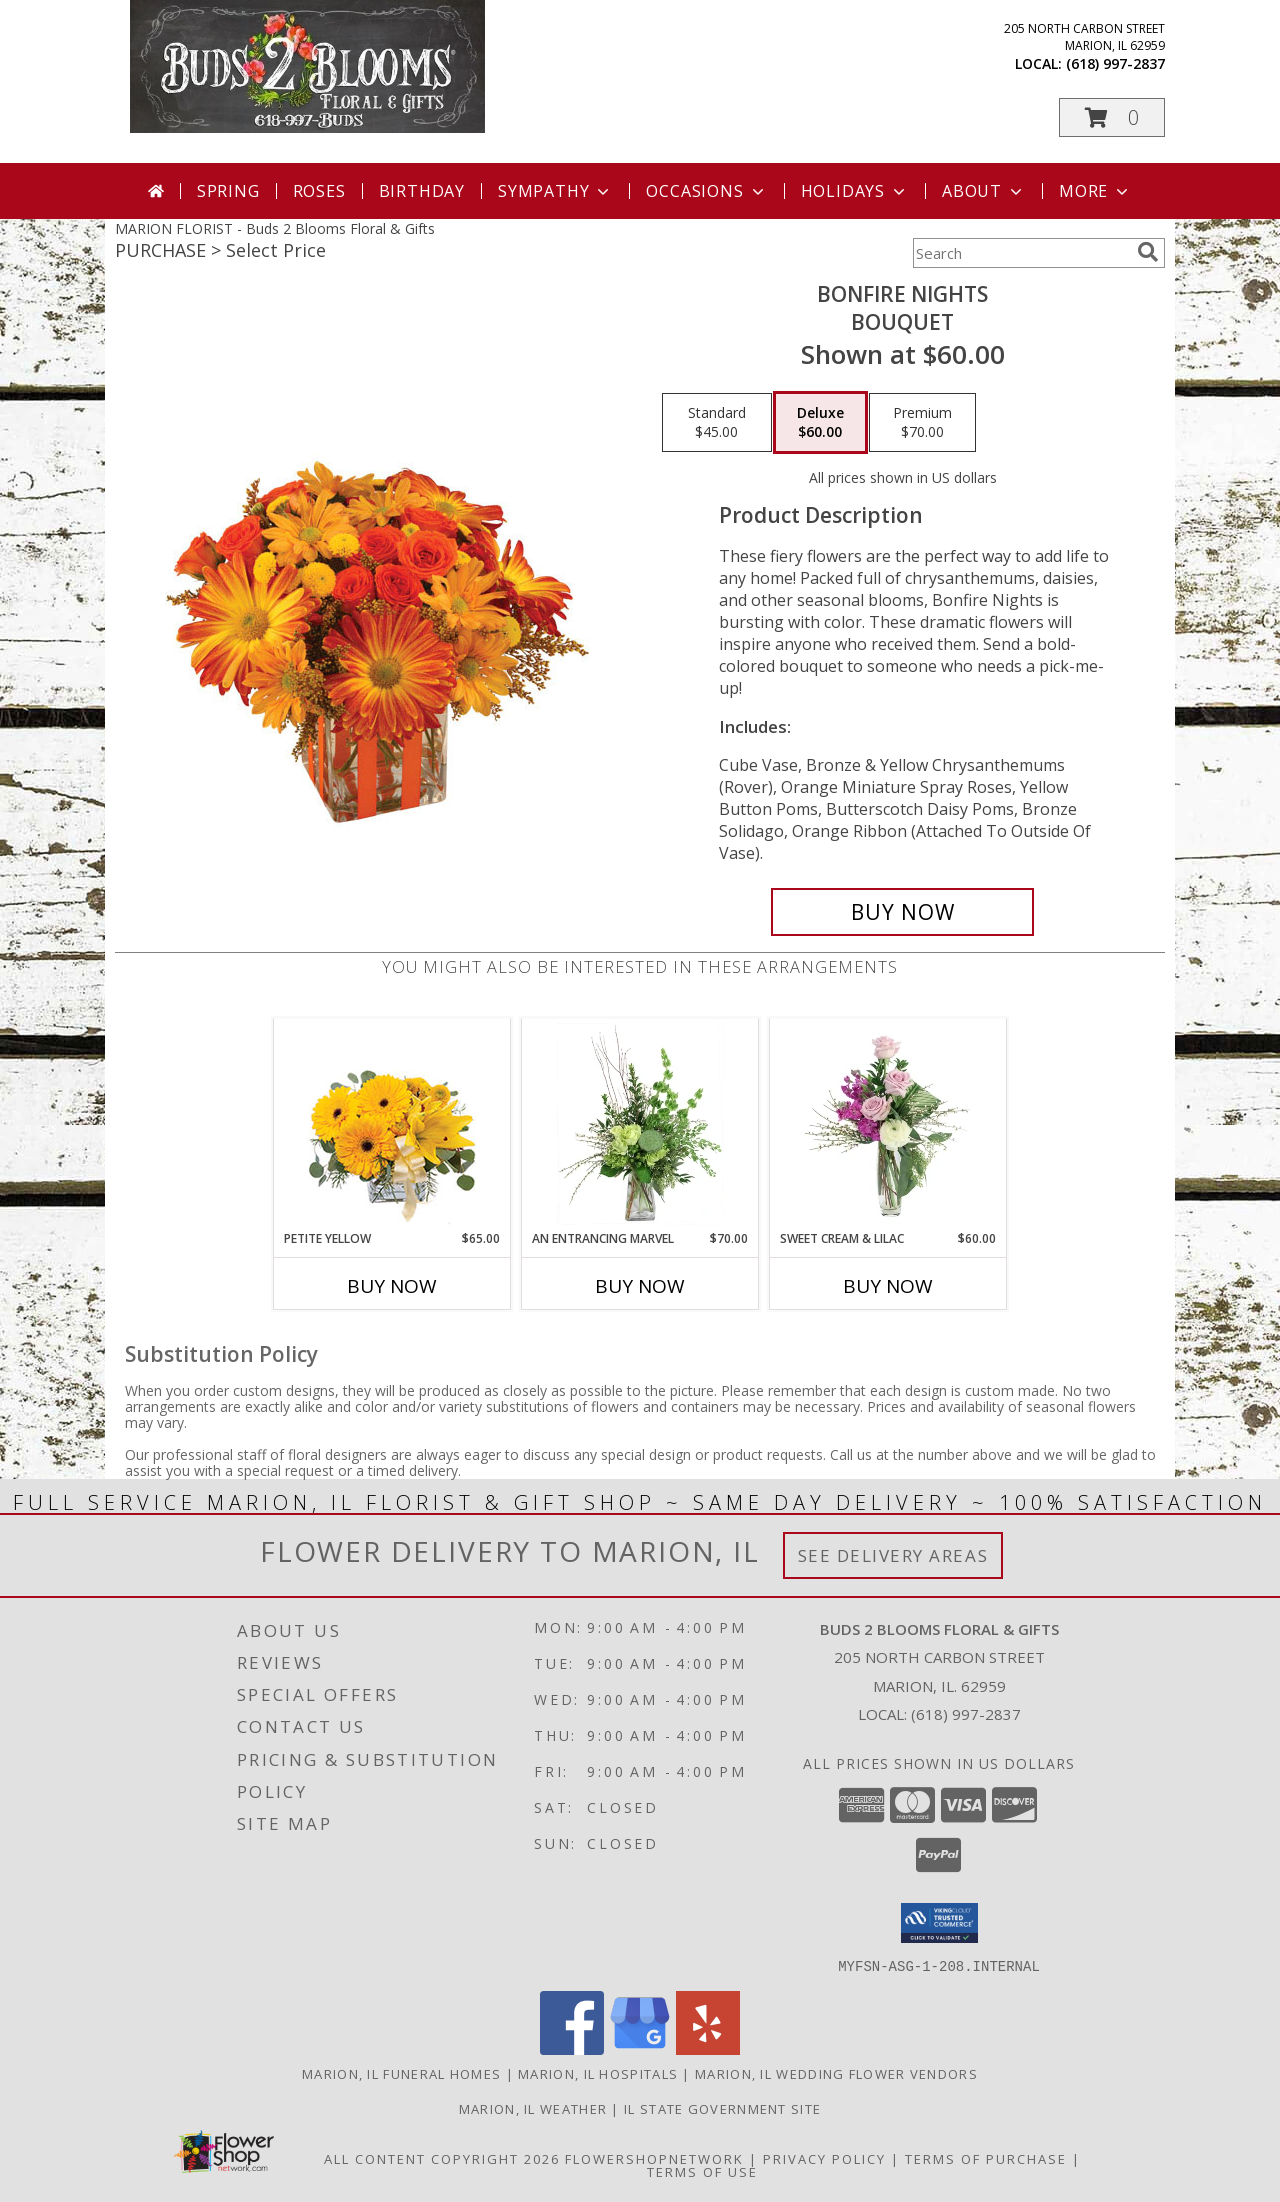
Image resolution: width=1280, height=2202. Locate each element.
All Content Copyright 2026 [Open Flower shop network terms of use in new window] (442, 2158)
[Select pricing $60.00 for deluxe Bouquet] (820, 423)
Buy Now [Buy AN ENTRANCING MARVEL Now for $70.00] (640, 1286)
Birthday (422, 191)
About (984, 191)
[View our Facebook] (572, 2048)
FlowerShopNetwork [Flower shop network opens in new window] (654, 2158)
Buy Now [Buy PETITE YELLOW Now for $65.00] (392, 1286)
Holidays (855, 191)
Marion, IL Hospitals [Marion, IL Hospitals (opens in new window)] (598, 2073)
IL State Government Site (722, 2108)
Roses (319, 191)
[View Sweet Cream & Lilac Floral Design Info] (888, 1124)
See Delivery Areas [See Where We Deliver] (893, 1555)
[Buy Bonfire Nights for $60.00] (902, 912)
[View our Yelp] (708, 2048)
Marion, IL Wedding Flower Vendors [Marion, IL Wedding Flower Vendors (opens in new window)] (836, 2073)
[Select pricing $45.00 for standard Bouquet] (717, 423)
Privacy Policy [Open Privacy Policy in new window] (824, 2158)
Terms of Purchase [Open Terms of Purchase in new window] (986, 2158)
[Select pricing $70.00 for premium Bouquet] (922, 423)
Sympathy (555, 191)
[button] (1112, 117)
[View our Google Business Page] (640, 2048)
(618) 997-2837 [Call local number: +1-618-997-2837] (1115, 63)
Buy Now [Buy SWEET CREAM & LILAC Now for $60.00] (888, 1286)
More (1095, 191)
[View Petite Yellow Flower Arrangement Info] (392, 1124)
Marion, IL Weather (533, 2108)
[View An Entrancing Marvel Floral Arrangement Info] (640, 1124)
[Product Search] (1021, 253)
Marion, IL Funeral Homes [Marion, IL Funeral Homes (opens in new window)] (401, 2073)
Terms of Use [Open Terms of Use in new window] (702, 2171)
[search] (1148, 252)
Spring (228, 191)
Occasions (706, 191)
